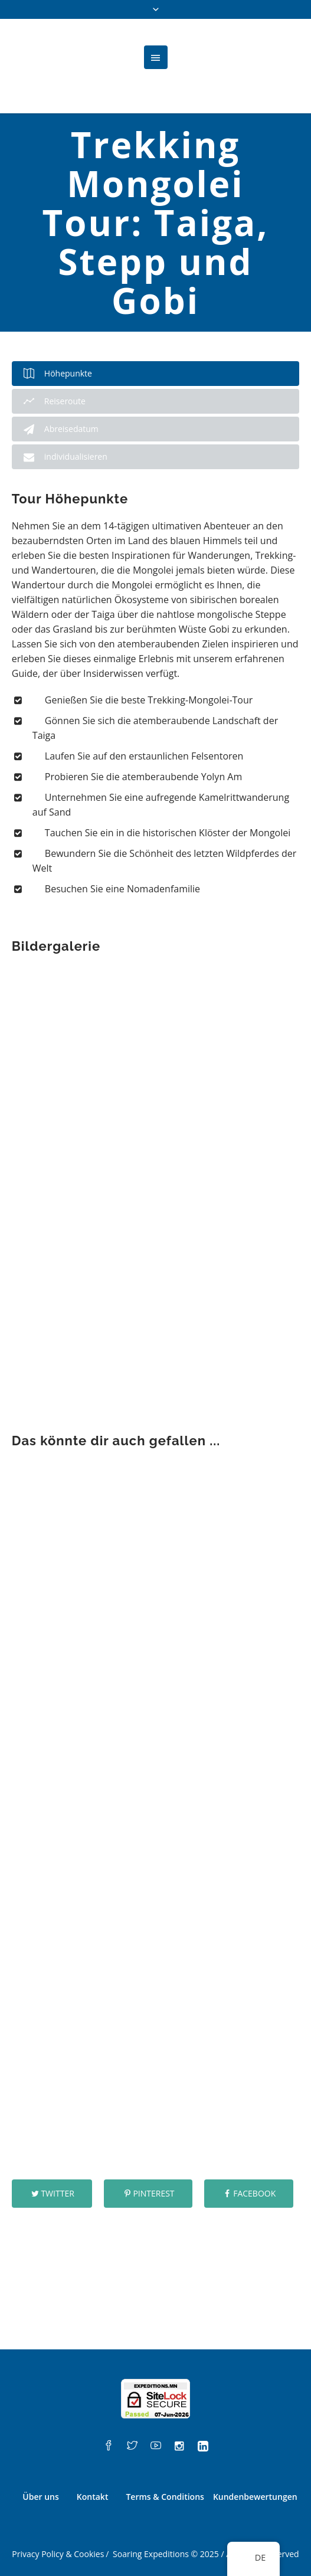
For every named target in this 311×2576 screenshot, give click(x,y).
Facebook (254, 2193)
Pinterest (153, 2193)
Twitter (57, 2193)
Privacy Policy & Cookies (58, 2553)
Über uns (40, 2496)
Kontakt (93, 2496)
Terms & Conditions (165, 2496)
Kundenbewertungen (255, 2496)
